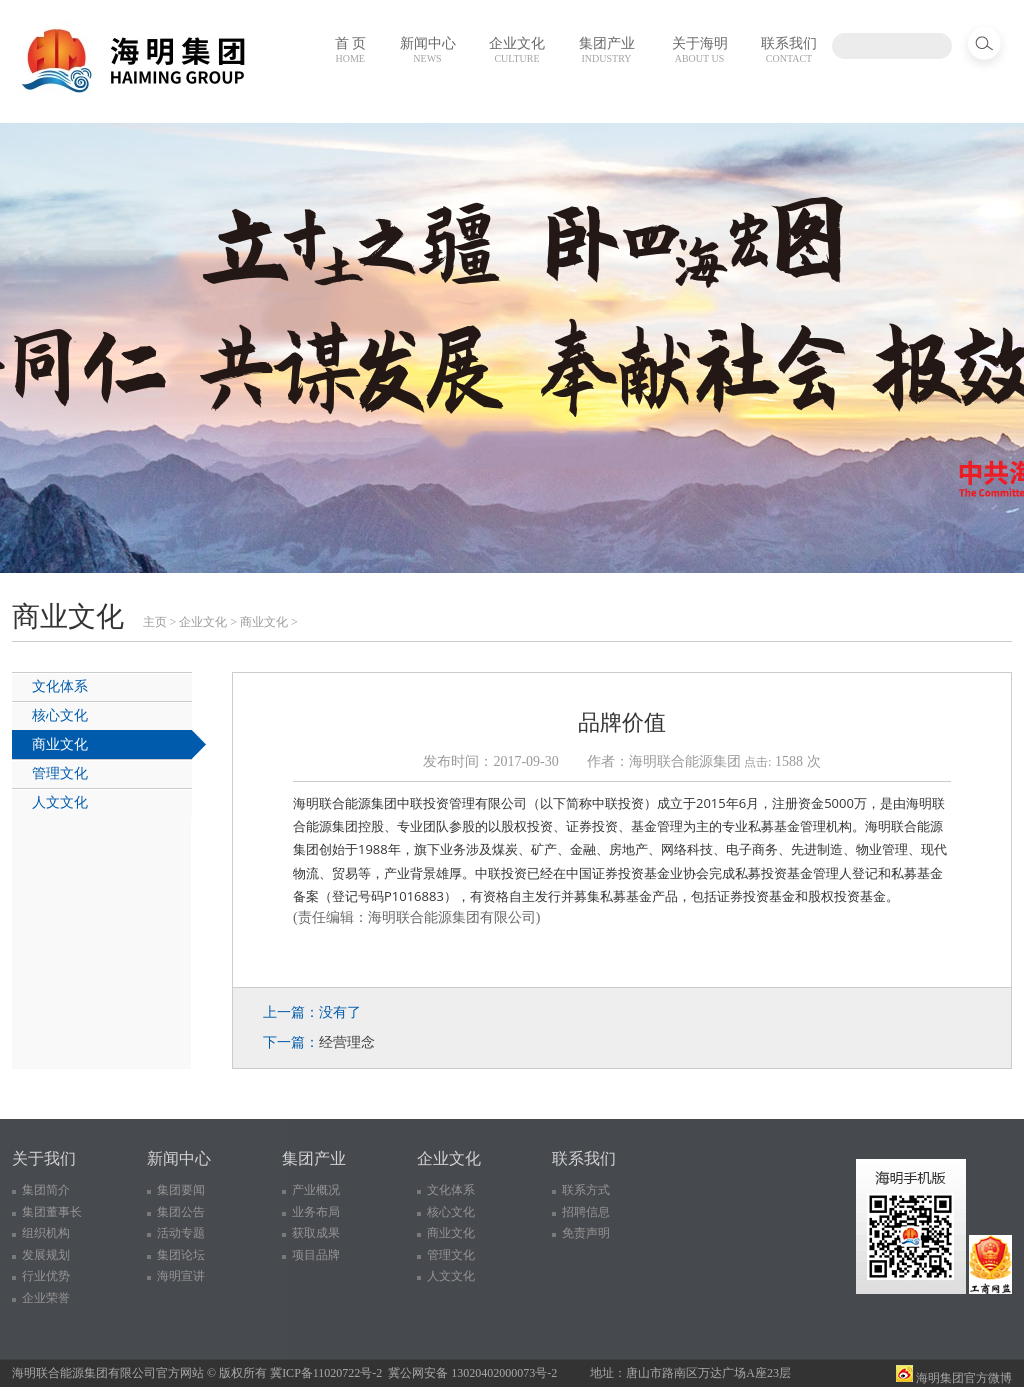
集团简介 (46, 1190)
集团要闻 (181, 1190)
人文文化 (60, 802)
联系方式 (586, 1190)
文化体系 (60, 686)
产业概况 (316, 1190)
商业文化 (264, 622)
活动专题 (181, 1233)
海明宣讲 (181, 1276)
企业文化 (517, 50)
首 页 (351, 50)
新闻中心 (428, 50)
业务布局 (316, 1212)
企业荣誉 (46, 1298)
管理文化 (60, 773)
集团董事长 (52, 1212)
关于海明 (700, 50)
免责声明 (586, 1233)
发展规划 (46, 1255)
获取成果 (316, 1233)
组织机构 (46, 1233)
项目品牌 (316, 1255)
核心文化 (60, 715)
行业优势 (46, 1276)
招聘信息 (586, 1212)
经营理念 (347, 1042)
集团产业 (607, 50)
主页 (155, 622)
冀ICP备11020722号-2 (326, 1373)
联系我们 (789, 50)
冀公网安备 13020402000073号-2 (472, 1373)
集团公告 (181, 1212)
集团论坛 (181, 1255)
